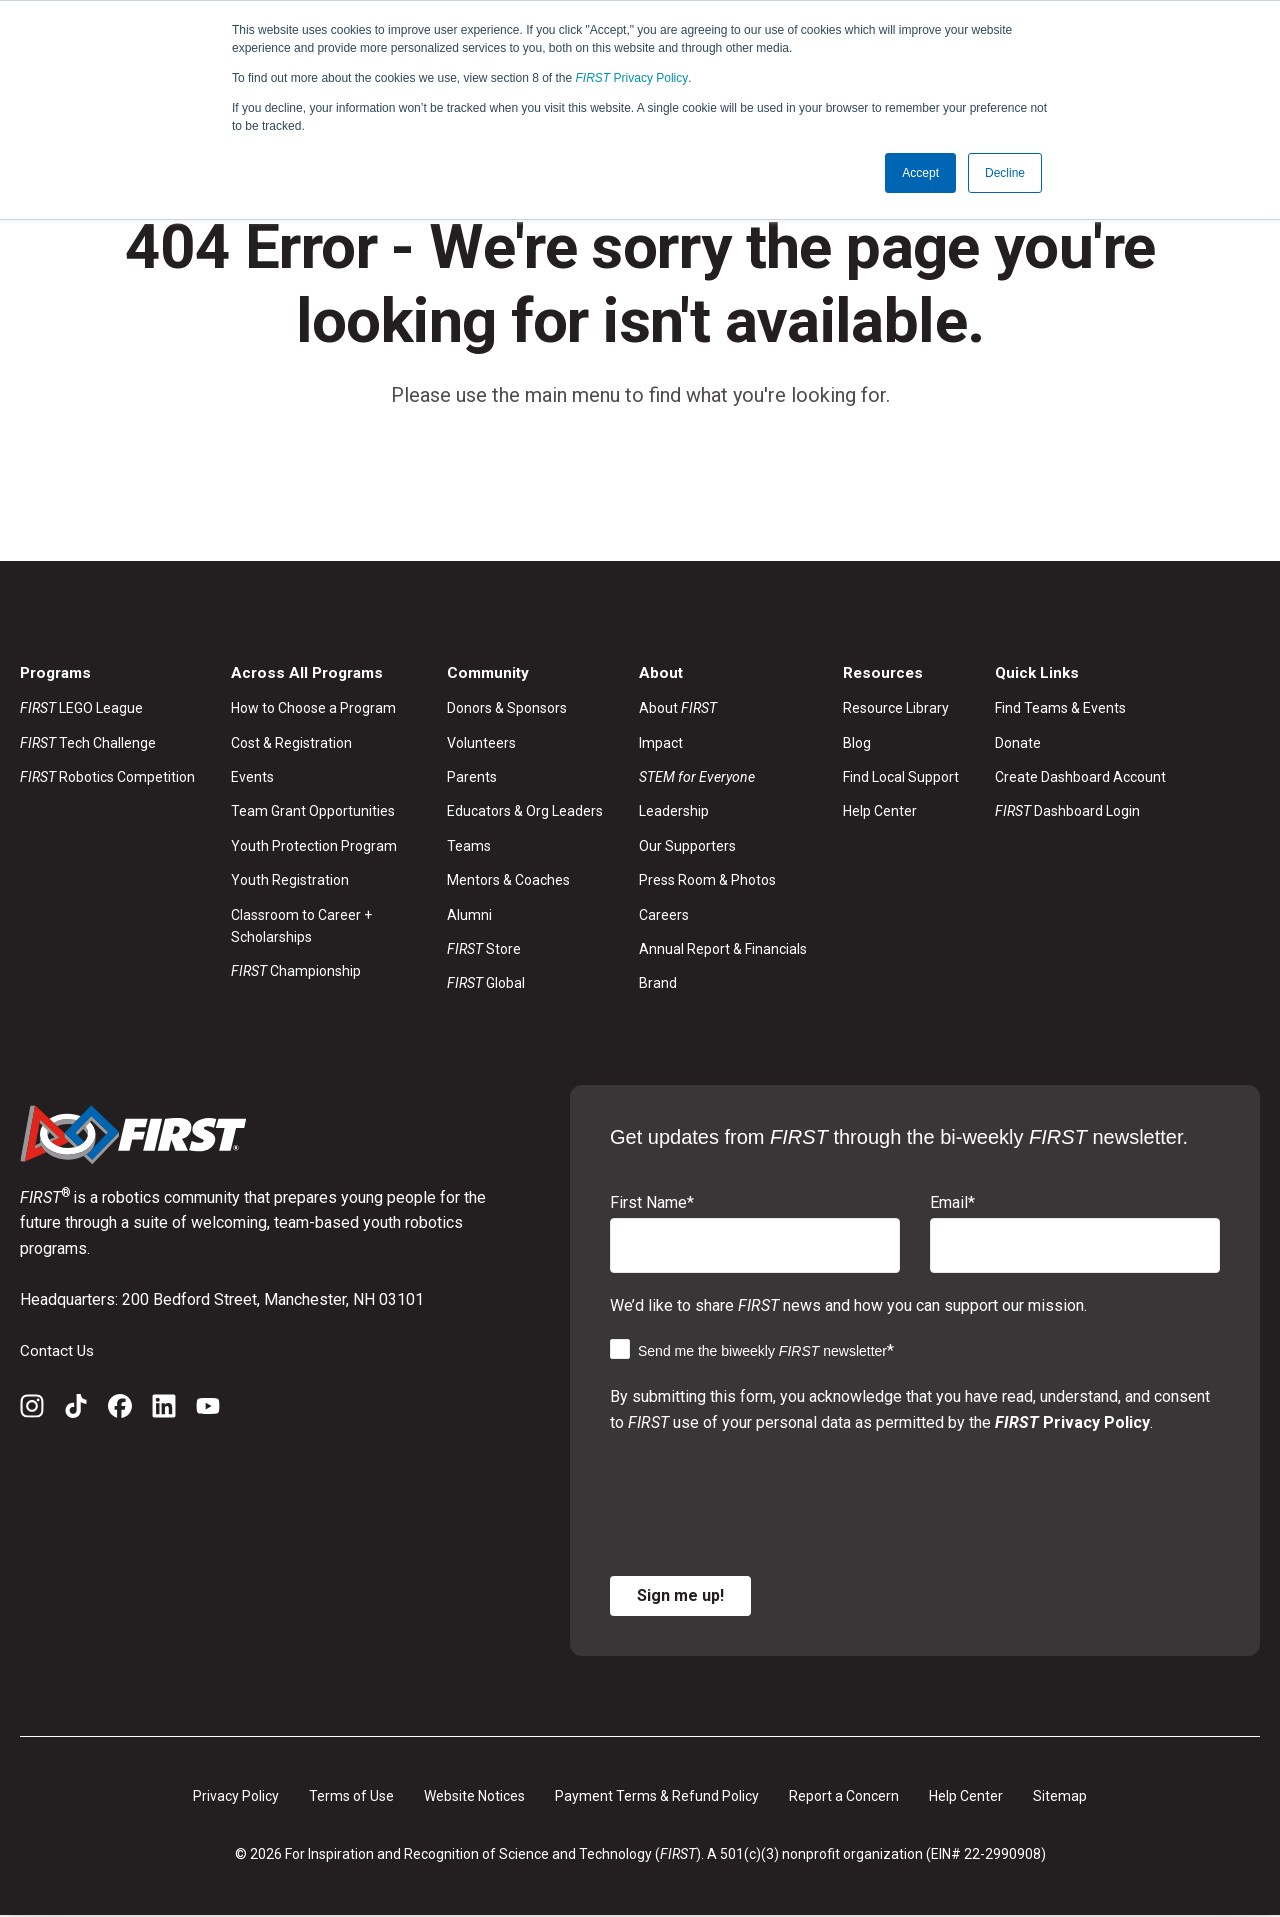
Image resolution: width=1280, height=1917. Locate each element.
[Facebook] (120, 1411)
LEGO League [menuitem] (81, 709)
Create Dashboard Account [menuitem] (1080, 778)
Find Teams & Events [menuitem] (1060, 709)
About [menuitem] (678, 709)
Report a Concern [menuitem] (844, 1797)
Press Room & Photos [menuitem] (707, 881)
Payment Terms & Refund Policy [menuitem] (657, 1797)
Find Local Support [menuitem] (901, 778)
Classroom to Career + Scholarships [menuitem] (301, 927)
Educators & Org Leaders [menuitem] (525, 813)
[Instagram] (32, 1411)
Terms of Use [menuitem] (351, 1797)
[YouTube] (208, 1411)
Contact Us (58, 1351)
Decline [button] (1005, 173)
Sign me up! (680, 1596)
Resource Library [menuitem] (896, 709)
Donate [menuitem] (1018, 744)
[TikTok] (76, 1411)
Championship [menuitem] (296, 973)
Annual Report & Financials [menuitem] (723, 950)
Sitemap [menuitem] (1060, 1797)
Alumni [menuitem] (469, 916)
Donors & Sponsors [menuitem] (507, 709)
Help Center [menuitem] (880, 813)
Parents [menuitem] (472, 778)
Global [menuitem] (486, 985)
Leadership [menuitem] (674, 813)
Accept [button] (920, 173)
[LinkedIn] (164, 1411)
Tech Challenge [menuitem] (88, 744)
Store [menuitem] (484, 950)
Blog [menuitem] (857, 744)
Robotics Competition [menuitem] (107, 778)
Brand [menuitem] (658, 985)
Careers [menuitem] (664, 916)
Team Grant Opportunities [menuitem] (313, 813)
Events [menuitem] (252, 778)
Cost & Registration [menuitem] (291, 744)
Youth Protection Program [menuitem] (314, 847)
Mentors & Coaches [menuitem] (508, 881)
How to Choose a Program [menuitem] (313, 709)
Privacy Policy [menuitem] (236, 1797)
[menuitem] (723, 778)
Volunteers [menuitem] (481, 744)
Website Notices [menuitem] (474, 1797)
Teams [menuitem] (469, 847)
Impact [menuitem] (661, 744)
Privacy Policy (632, 78)
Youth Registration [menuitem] (290, 881)
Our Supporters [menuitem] (687, 847)
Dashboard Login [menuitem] (1067, 813)
